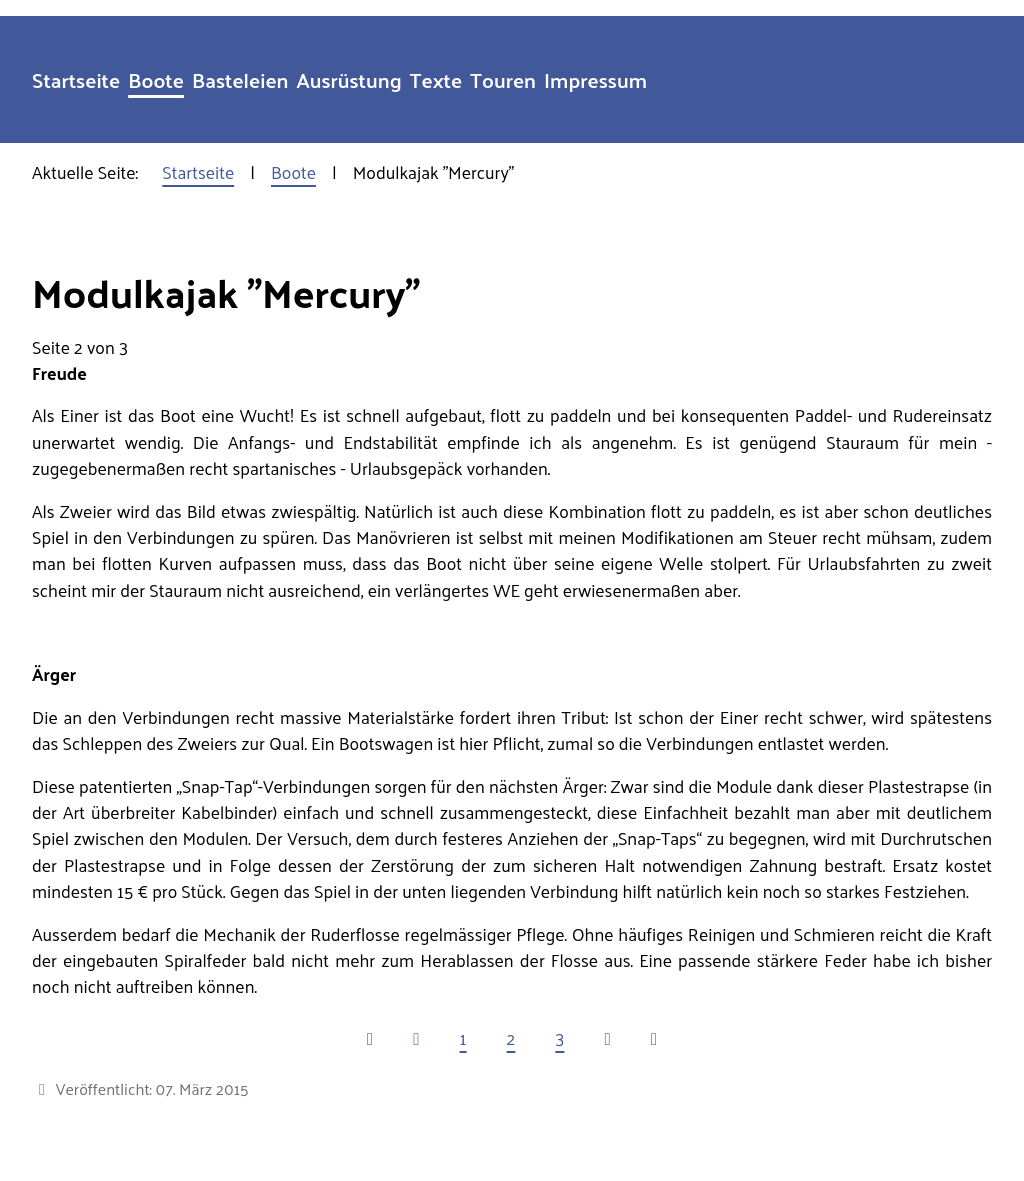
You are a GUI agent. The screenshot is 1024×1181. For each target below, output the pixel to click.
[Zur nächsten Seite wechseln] (607, 1038)
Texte (436, 79)
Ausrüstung (349, 79)
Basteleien (240, 79)
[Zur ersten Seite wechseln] (370, 1038)
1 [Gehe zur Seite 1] (463, 1038)
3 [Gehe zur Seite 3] (559, 1038)
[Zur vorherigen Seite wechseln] (416, 1038)
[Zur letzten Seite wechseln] (654, 1038)
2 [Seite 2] (511, 1038)
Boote (156, 79)
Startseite (76, 79)
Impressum (595, 79)
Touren (503, 79)
